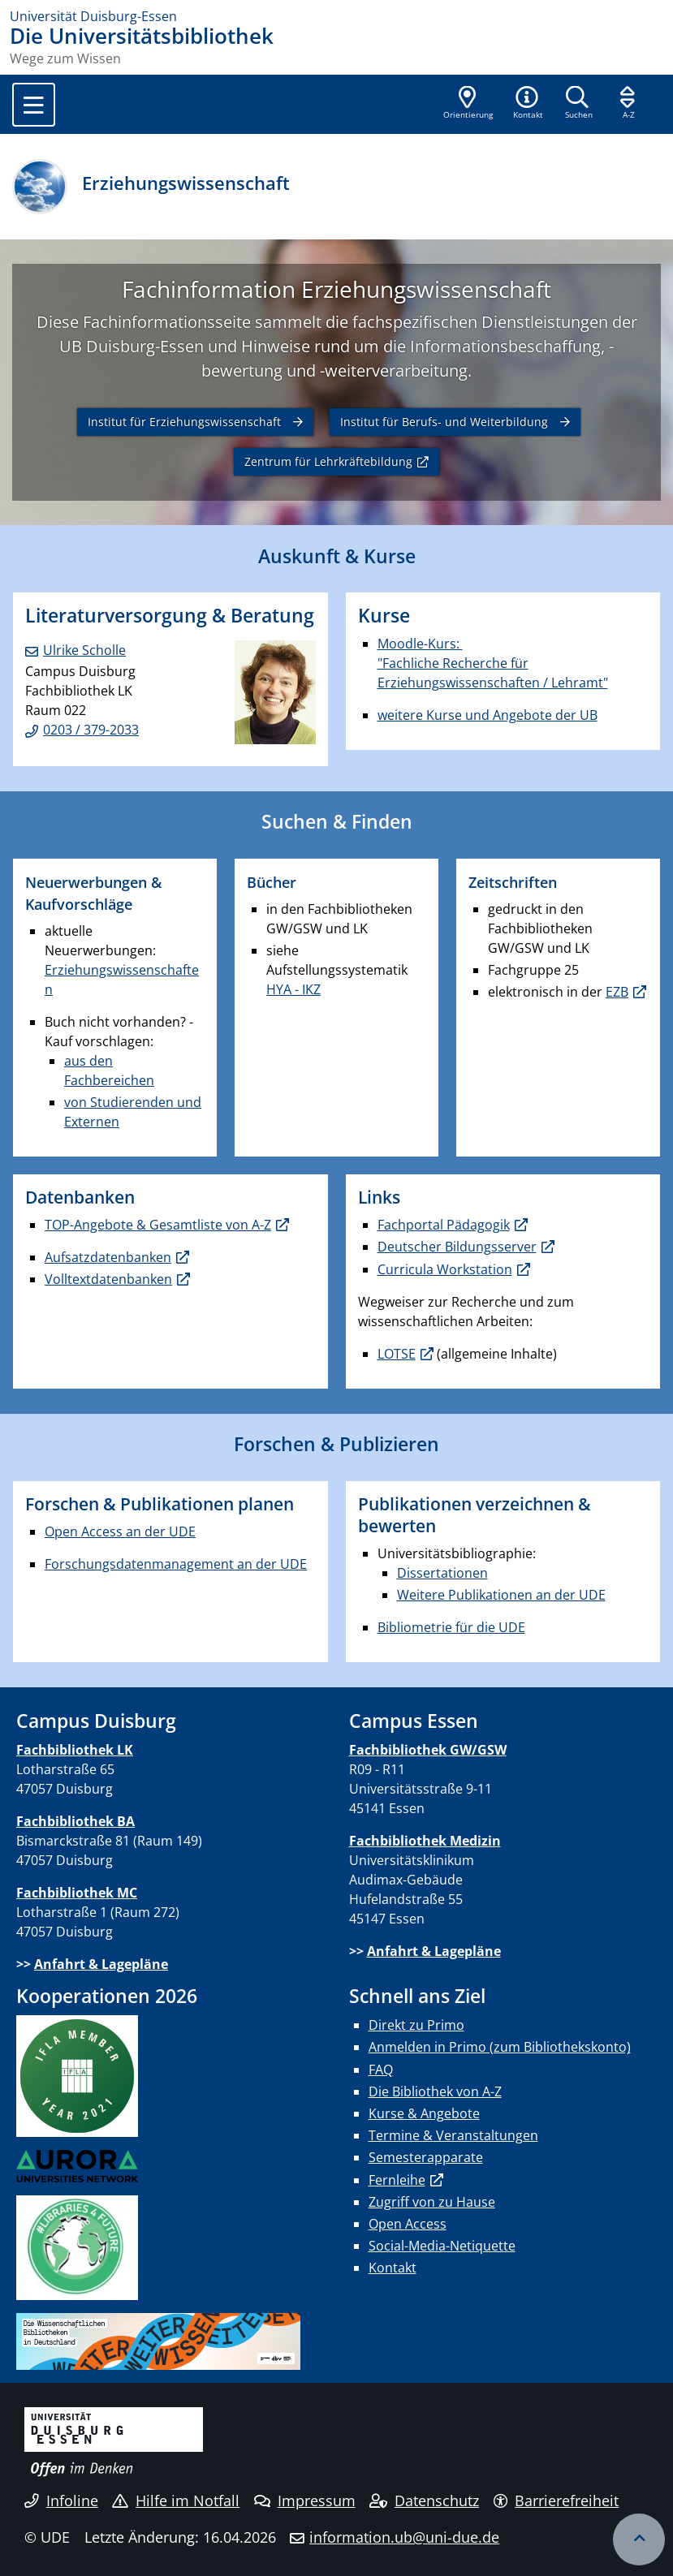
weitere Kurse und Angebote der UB (487, 715)
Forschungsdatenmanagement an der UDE (176, 1564)
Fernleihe (397, 2180)
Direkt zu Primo (416, 2025)
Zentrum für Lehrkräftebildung (328, 461)
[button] (527, 104)
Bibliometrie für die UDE (451, 1627)
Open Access (408, 2224)
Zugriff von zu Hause (432, 2202)
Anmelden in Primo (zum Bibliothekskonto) (500, 2047)
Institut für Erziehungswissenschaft (184, 421)
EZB (617, 992)
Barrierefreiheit (556, 2500)
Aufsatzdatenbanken (108, 1257)
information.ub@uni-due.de (404, 2537)
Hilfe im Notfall (175, 2500)
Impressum (305, 2500)
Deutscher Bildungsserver (457, 1247)
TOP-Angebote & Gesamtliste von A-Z (158, 1225)
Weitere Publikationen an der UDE (501, 1595)
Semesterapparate (426, 2157)
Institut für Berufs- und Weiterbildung (444, 421)
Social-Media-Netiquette (442, 2246)
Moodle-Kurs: (420, 644)
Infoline (61, 2500)
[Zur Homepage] (336, 16)
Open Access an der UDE (120, 1531)
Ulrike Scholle (84, 650)
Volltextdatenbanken (108, 1279)
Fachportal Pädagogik (443, 1225)
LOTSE (396, 1354)
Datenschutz (424, 2500)
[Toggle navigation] (33, 105)
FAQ (381, 2069)
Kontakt (392, 2268)
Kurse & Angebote (424, 2113)
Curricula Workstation (444, 1269)
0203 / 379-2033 (91, 730)
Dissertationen (442, 1573)
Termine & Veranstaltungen (453, 2135)
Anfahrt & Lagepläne (101, 1964)
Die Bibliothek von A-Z (435, 2091)
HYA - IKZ (293, 989)
